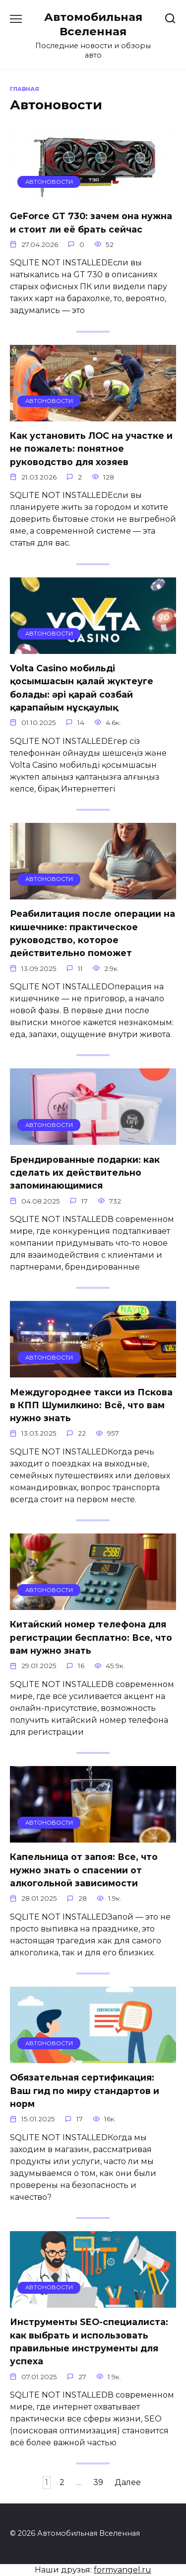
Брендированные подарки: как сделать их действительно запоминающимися (85, 1172)
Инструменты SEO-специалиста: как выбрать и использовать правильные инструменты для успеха (89, 2341)
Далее (128, 2482)
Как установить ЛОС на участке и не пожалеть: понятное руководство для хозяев (91, 448)
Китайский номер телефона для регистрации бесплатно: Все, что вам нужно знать (91, 1637)
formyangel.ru (122, 2570)
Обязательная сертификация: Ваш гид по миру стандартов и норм (84, 2090)
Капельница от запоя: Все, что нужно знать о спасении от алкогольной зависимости (84, 1870)
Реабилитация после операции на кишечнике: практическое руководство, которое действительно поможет (92, 933)
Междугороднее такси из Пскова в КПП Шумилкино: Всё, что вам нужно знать (91, 1404)
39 (98, 2482)
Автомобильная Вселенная (93, 24)
